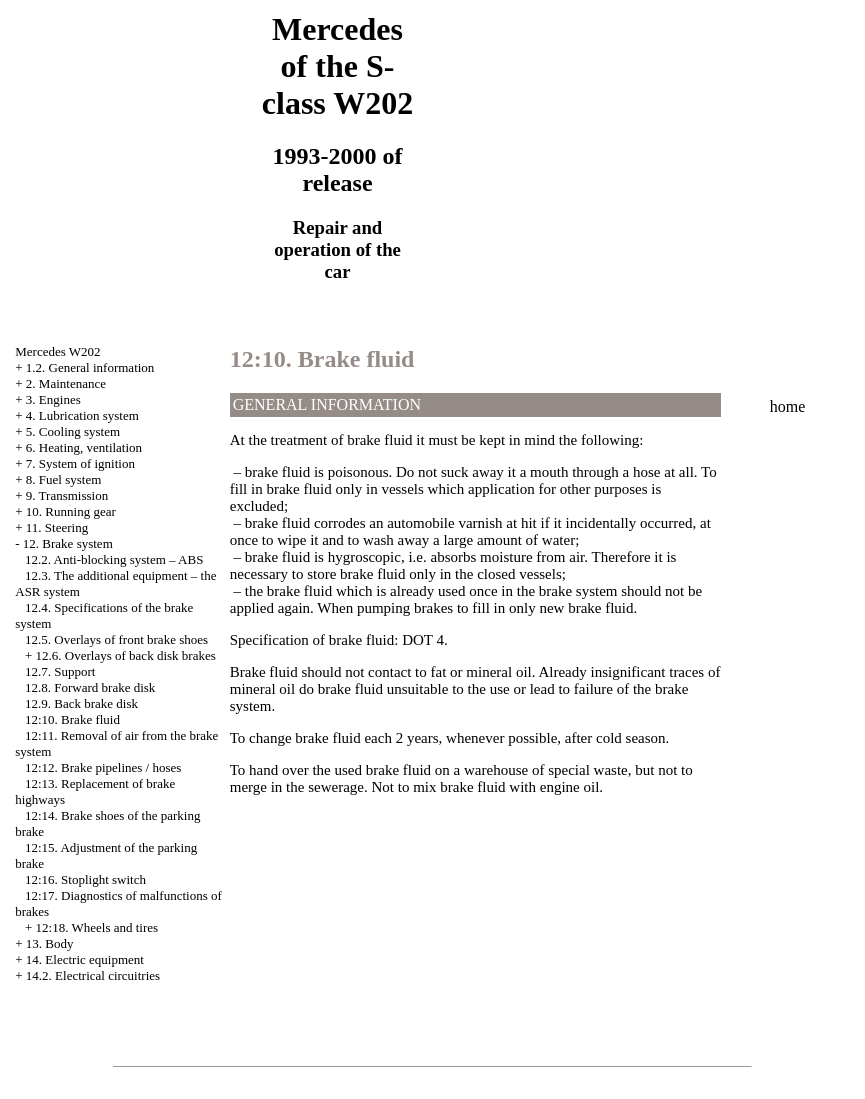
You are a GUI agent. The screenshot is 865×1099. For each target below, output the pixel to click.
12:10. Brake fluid (72, 719)
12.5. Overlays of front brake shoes (116, 639)
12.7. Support (60, 671)
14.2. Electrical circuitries (93, 975)
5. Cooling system (73, 431)
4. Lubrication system (82, 415)
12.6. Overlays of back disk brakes (126, 655)
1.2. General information (90, 367)
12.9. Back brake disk (81, 703)
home (788, 406)
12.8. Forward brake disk (90, 687)
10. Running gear (71, 511)
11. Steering (57, 527)
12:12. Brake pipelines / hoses (103, 767)
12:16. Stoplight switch (85, 879)
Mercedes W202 (57, 351)
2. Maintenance (66, 383)
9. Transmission (67, 495)
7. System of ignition (80, 463)
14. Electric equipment (85, 959)
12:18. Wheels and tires (97, 927)
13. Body (50, 943)
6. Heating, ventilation (84, 447)
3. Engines (53, 399)
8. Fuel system (63, 479)
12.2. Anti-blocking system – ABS (114, 559)
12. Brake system (68, 543)
